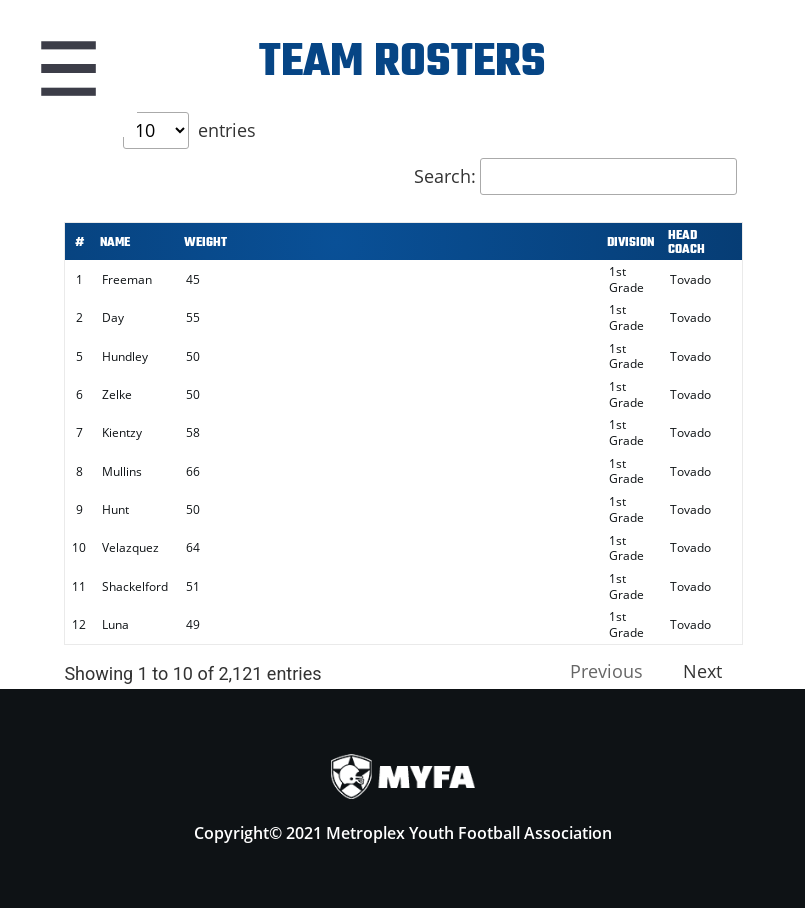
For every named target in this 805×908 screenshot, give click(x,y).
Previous (606, 671)
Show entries (162, 130)
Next (702, 671)
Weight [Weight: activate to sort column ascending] (205, 243)
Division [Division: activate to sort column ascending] (630, 243)
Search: (575, 176)
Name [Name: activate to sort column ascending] (115, 243)
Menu (68, 68)
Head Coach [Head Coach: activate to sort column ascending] (686, 243)
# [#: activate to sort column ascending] (79, 243)
